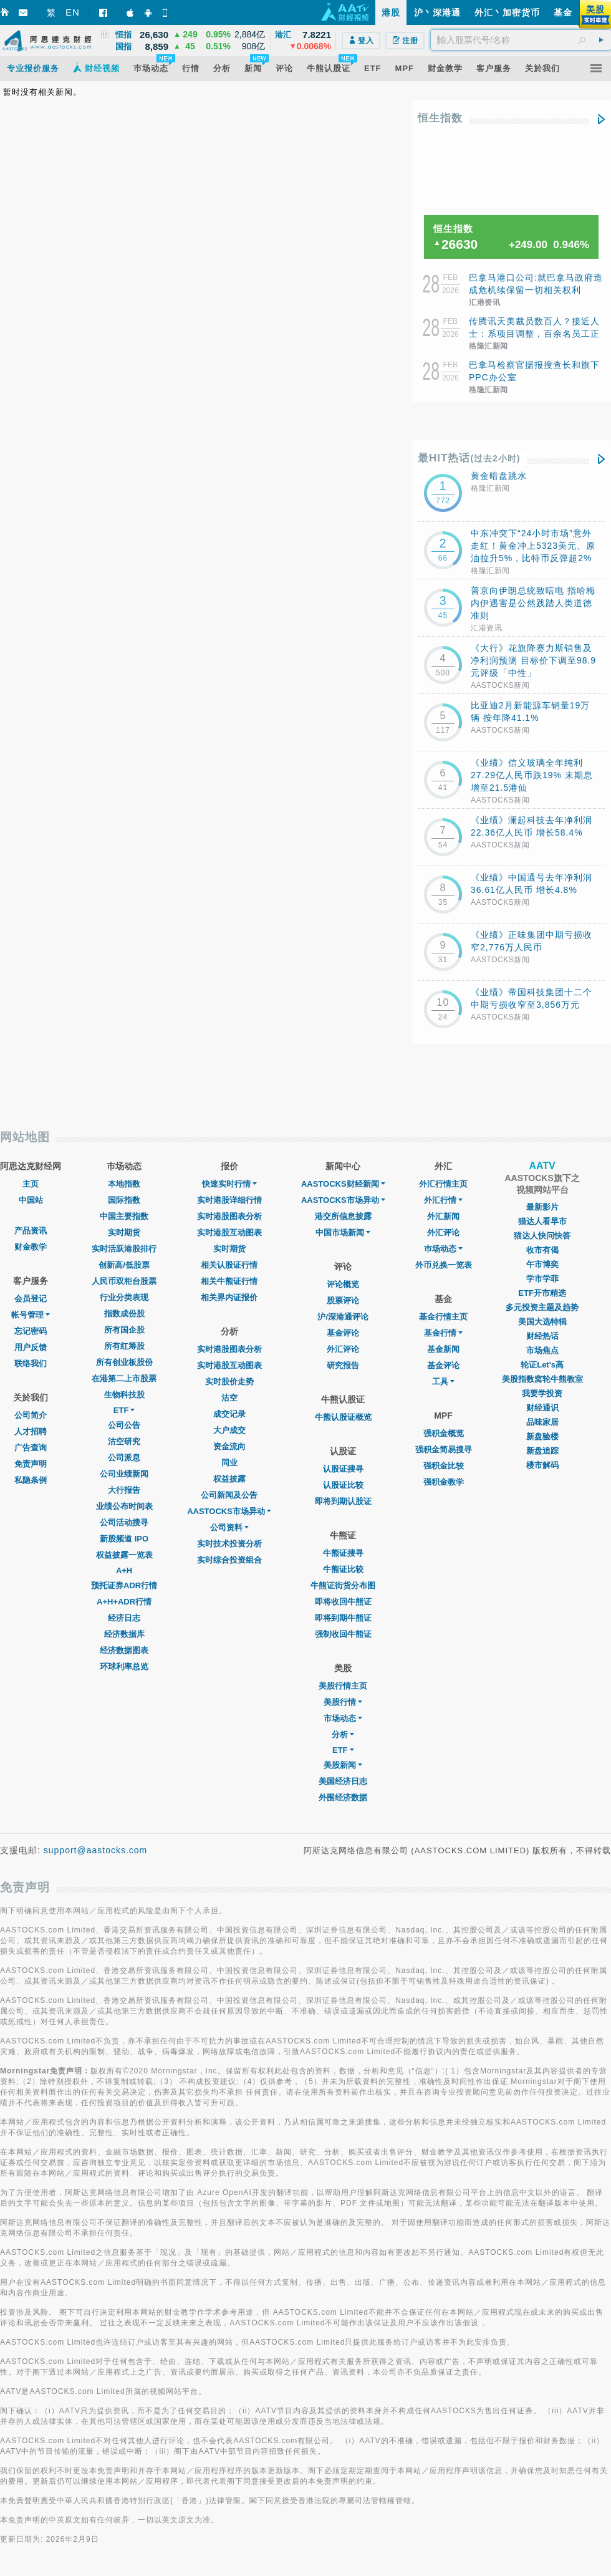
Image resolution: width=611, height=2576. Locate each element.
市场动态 (343, 1718)
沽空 (229, 1397)
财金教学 (30, 1247)
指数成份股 (124, 1313)
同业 (229, 1462)
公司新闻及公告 (229, 1495)
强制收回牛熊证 (343, 1634)
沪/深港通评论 (342, 1316)
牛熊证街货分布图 (342, 1585)
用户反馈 (30, 1347)
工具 (443, 1381)
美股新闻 (343, 1765)
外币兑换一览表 (443, 1265)
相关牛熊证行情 (229, 1281)
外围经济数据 (343, 1797)
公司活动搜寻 (124, 1522)
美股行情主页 (343, 1686)
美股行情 (343, 1702)
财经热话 (542, 1336)
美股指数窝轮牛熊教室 (542, 1379)
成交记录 (229, 1414)
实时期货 (124, 1232)
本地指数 (124, 1184)
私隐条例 (30, 1480)
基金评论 (343, 1333)
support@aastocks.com (96, 1850)
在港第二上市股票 (124, 1378)
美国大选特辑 (542, 1321)
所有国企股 (124, 1329)
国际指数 (124, 1200)
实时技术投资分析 (229, 1543)
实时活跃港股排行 (124, 1248)
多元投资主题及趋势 (542, 1307)
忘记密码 (30, 1331)
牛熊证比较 (343, 1569)
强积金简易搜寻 (443, 1449)
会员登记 (30, 1298)
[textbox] (521, 40)
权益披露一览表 (124, 1555)
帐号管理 (30, 1314)
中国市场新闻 (342, 1232)
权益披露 (229, 1478)
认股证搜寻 (343, 1469)
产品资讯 (30, 1230)
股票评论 (343, 1300)
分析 (343, 1734)
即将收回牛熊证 (343, 1601)
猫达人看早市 (542, 1221)
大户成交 (229, 1430)
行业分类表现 (124, 1297)
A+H (124, 1570)
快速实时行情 (229, 1184)
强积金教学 (443, 1482)
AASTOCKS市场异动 (229, 1511)
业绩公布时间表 (124, 1506)
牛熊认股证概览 (343, 1417)
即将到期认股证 (343, 1501)
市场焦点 (542, 1350)
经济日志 (124, 1618)
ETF (124, 1410)
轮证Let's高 (542, 1364)
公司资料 (229, 1527)
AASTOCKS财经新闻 (343, 1184)
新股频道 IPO (124, 1538)
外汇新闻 (443, 1216)
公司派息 (124, 1457)
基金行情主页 (443, 1316)
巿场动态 (443, 1248)
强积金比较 (443, 1465)
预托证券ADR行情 (124, 1585)
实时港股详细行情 (229, 1200)
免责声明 (30, 1464)
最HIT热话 (469, 458)
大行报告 (124, 1490)
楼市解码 (542, 1465)
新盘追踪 (542, 1450)
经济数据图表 (124, 1650)
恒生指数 (440, 118)
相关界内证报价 (229, 1297)
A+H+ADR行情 (124, 1601)
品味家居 (542, 1422)
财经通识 (542, 1407)
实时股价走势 (229, 1381)
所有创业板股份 (124, 1362)
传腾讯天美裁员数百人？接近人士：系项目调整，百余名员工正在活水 (534, 333)
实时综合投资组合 (229, 1560)
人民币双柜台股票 (124, 1281)
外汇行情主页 (443, 1184)
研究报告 (343, 1365)
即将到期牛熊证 (343, 1618)
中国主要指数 (124, 1216)
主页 (30, 1184)
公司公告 (124, 1425)
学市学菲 (542, 1278)
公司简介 (30, 1415)
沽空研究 (124, 1441)
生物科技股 (124, 1394)
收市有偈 (542, 1250)
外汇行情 (443, 1200)
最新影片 (542, 1207)
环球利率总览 (124, 1666)
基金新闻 (443, 1349)
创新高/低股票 (124, 1265)
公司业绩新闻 (124, 1474)
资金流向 (229, 1446)
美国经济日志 (343, 1781)
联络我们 (30, 1363)
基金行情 (443, 1333)
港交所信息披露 (343, 1216)
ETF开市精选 (542, 1293)
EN (72, 12)
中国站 (31, 1200)
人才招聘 (30, 1431)
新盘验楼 (542, 1436)
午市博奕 (542, 1264)
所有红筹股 (124, 1346)
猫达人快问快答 (542, 1235)
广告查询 (30, 1447)
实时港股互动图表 (229, 1232)
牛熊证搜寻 (343, 1553)
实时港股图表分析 (229, 1216)
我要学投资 (542, 1393)
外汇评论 (343, 1349)
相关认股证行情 (229, 1265)
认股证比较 (343, 1485)
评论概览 (343, 1284)
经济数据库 (124, 1634)
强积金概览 (443, 1433)
